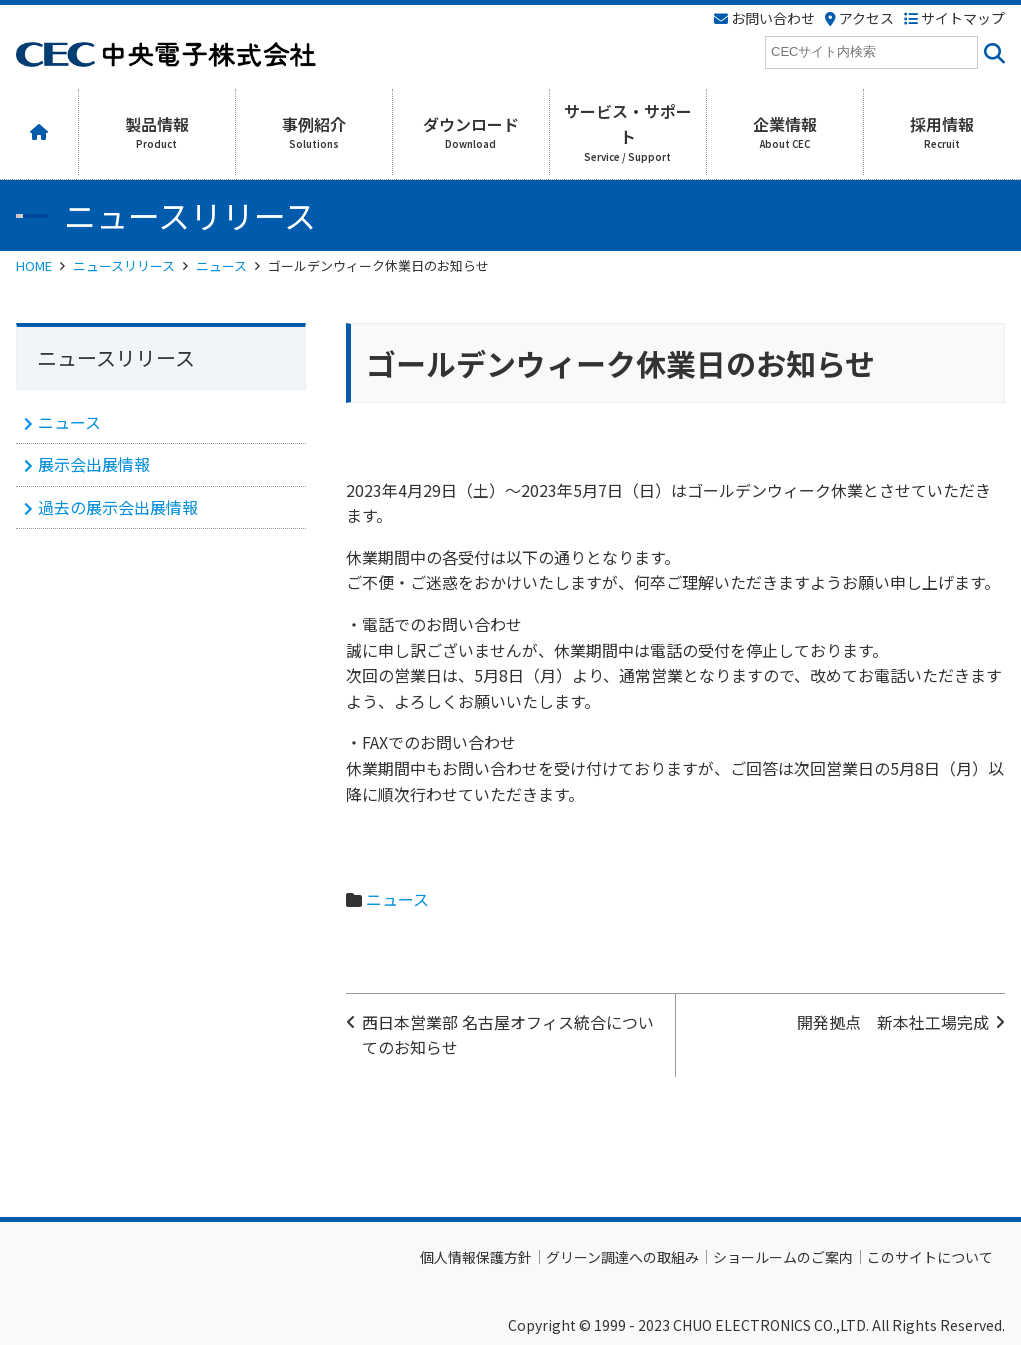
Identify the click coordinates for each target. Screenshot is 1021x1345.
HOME (34, 265)
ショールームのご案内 (783, 1257)
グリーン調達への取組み (622, 1257)
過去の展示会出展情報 (118, 507)
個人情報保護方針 (476, 1257)
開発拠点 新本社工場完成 (893, 1022)
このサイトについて (930, 1257)
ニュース (221, 265)
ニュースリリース (124, 265)
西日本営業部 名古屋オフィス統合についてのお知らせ (508, 1035)
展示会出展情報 (94, 464)
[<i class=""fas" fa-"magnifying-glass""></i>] (991, 52)
